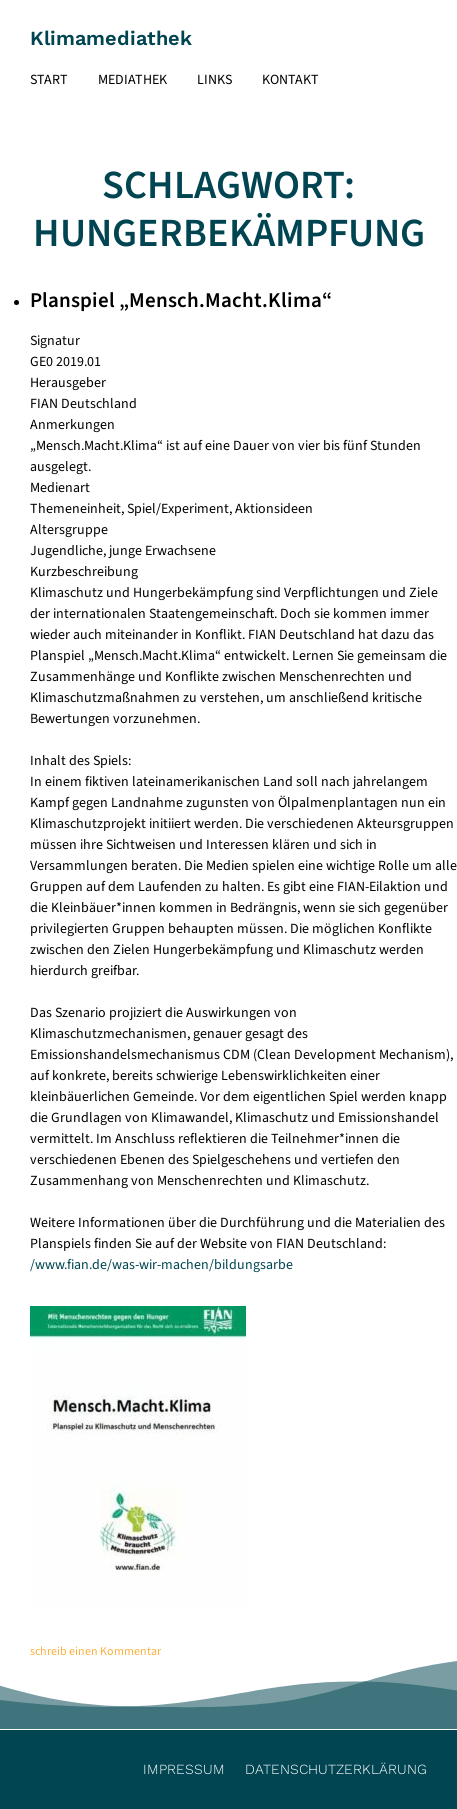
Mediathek (132, 80)
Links (214, 80)
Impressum (184, 1769)
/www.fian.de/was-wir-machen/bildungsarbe (161, 1265)
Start (49, 80)
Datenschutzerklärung (336, 1769)
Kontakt (290, 80)
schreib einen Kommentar (95, 1651)
